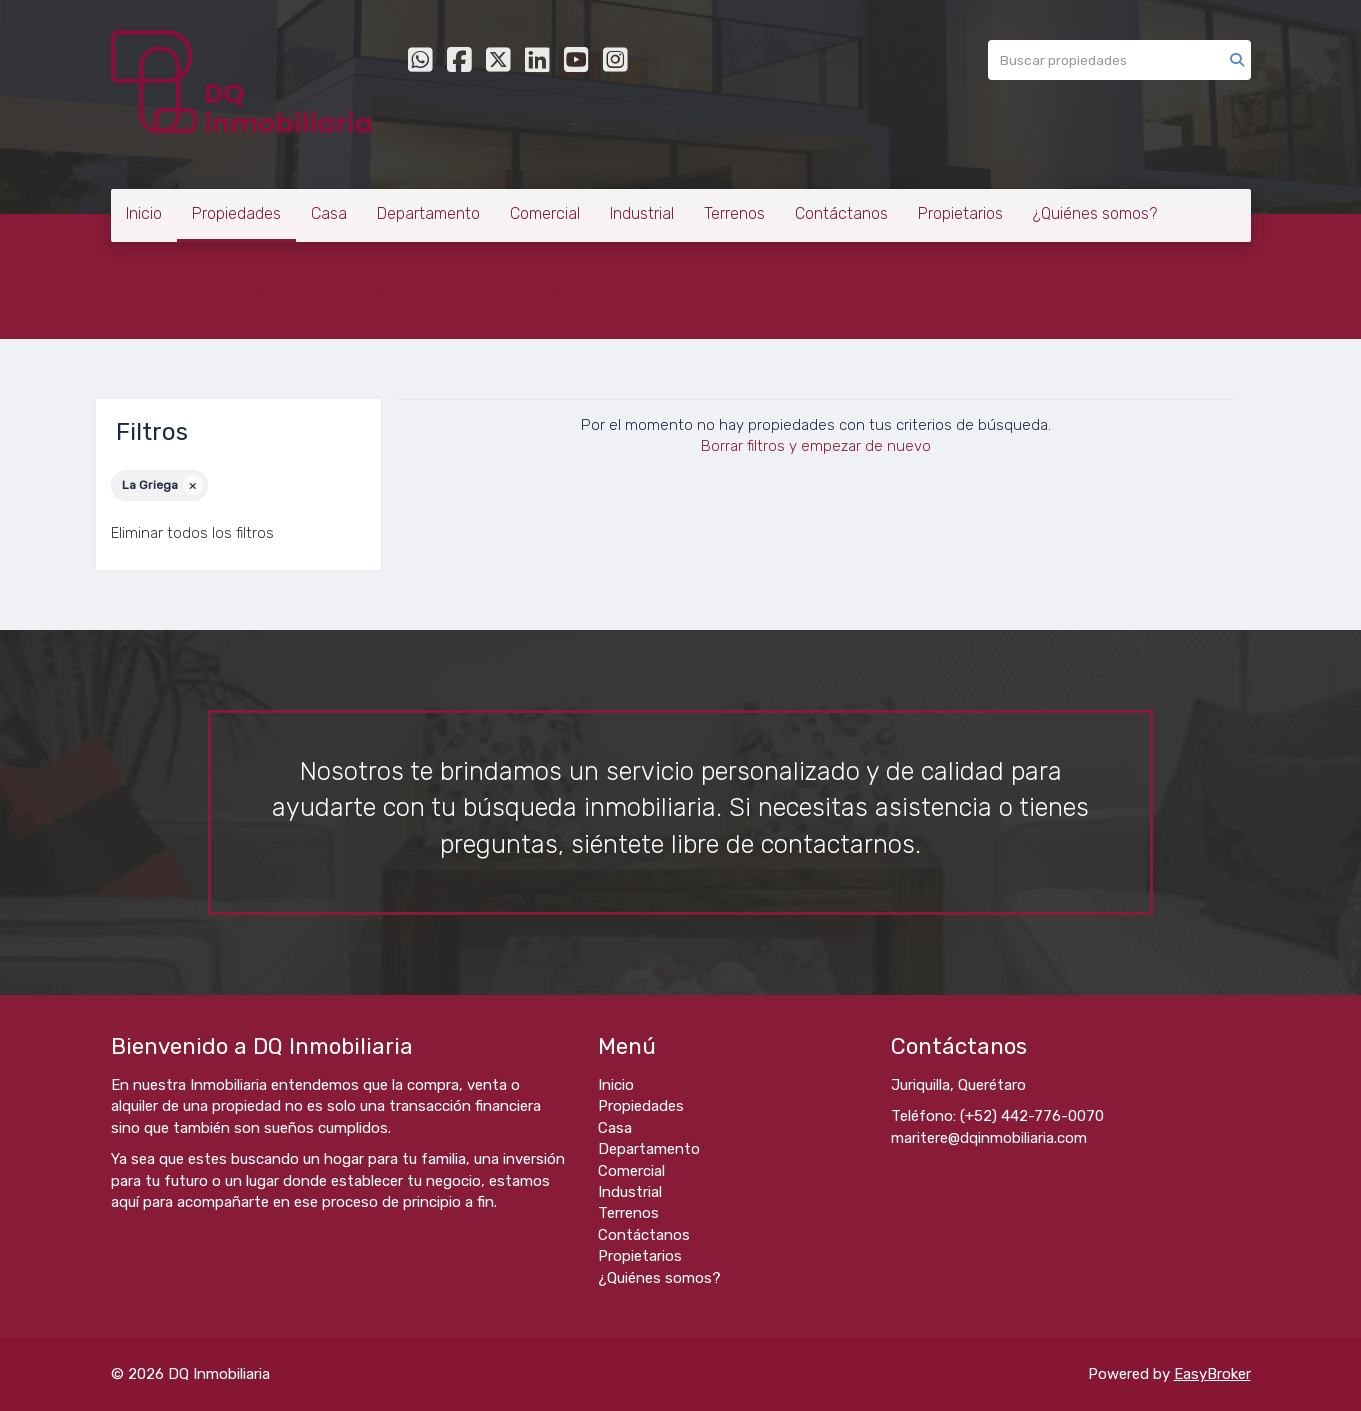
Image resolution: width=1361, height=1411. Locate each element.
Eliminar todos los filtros (192, 533)
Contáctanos (841, 213)
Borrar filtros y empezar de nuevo (816, 446)
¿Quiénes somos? (1095, 213)
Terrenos (734, 213)
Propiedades (236, 213)
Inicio (144, 213)
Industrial (642, 213)
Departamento (428, 213)
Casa (329, 213)
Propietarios (960, 213)
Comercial (545, 213)
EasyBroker (1212, 1374)
